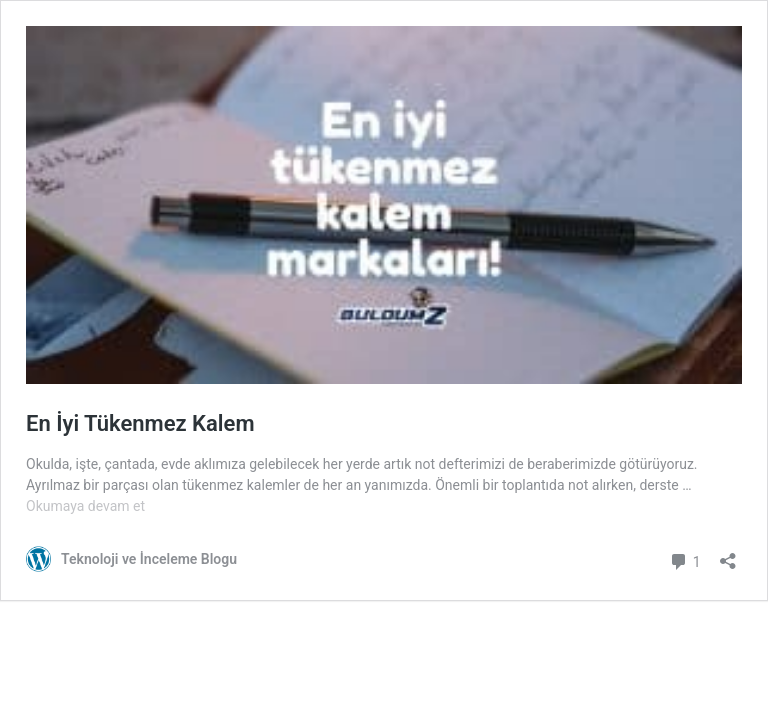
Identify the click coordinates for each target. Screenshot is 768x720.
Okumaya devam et (85, 506)
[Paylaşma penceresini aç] (728, 554)
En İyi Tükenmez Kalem (140, 423)
